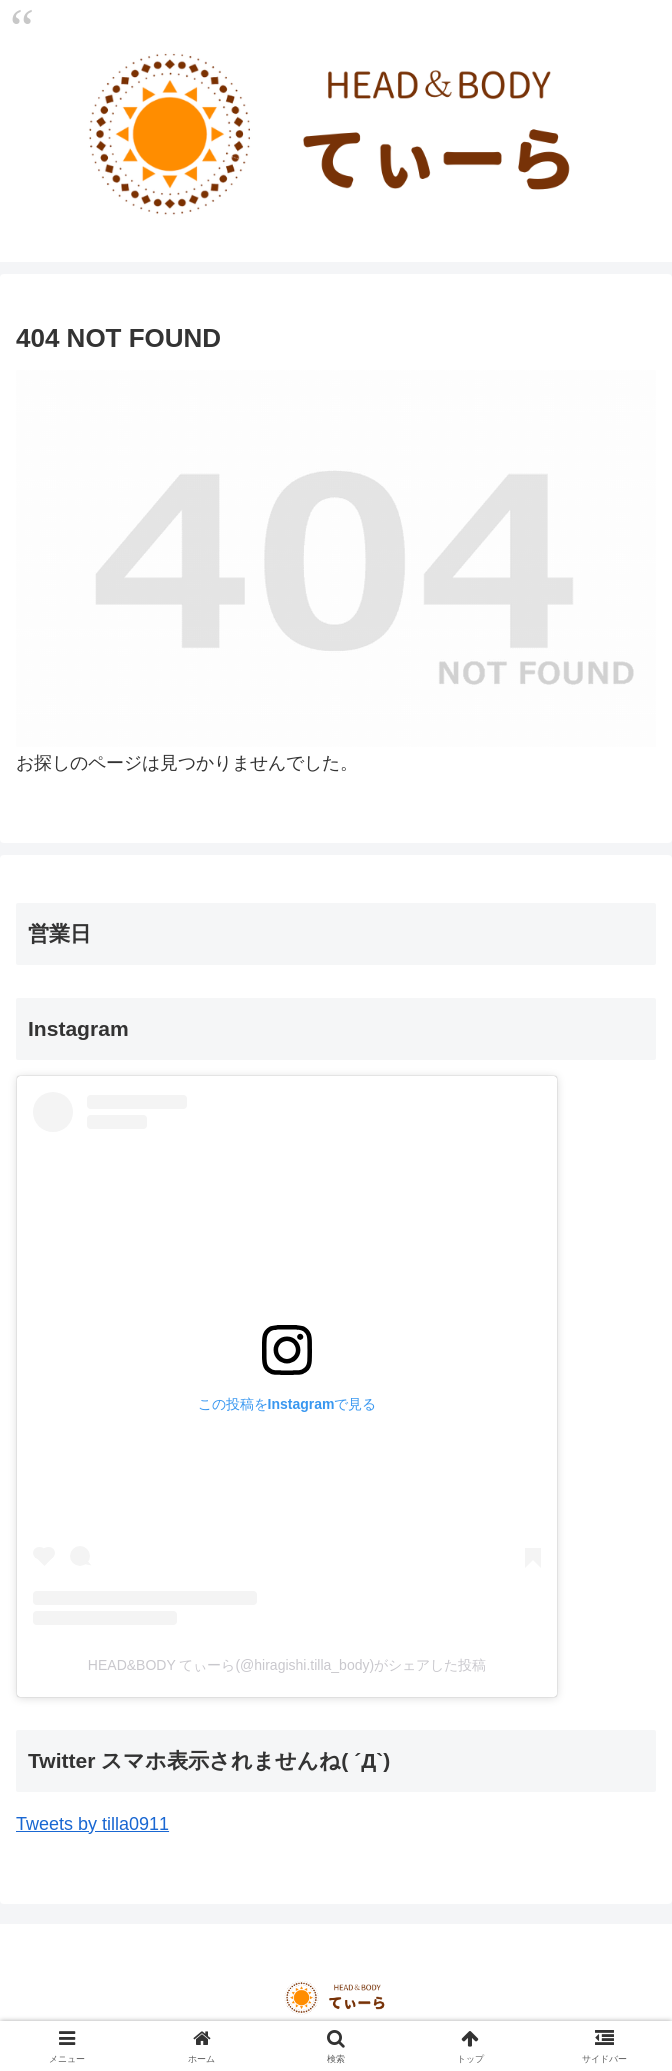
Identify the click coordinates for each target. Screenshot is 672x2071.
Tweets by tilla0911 (92, 1824)
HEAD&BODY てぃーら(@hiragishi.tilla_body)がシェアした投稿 (287, 1665)
